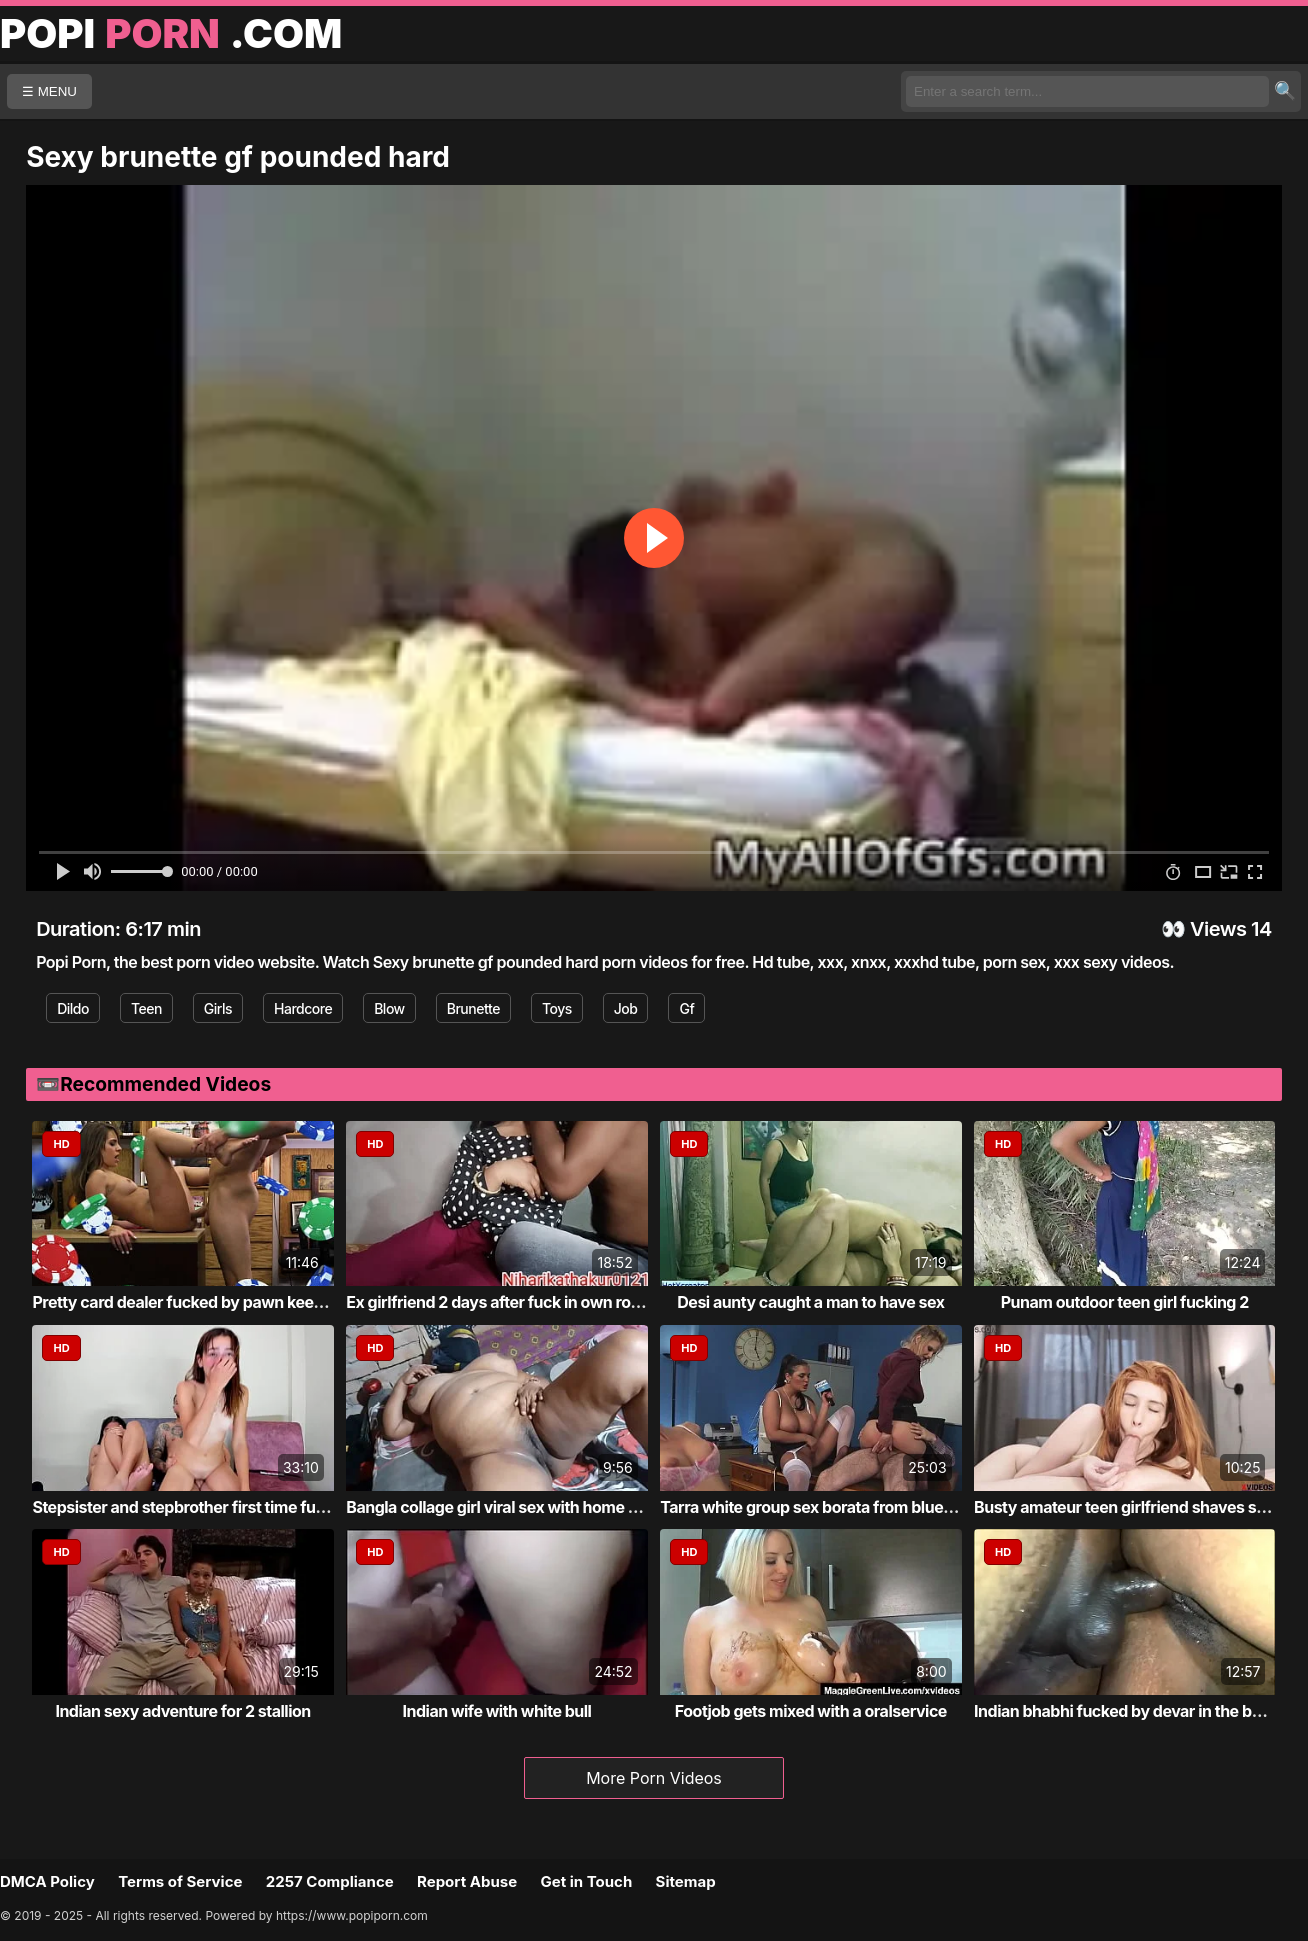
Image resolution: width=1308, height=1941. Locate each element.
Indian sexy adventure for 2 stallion (182, 1711)
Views (1218, 929)
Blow (389, 1008)
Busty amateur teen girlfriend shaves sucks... (1140, 1507)
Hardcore (303, 1008)
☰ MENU (49, 91)
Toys (557, 1008)
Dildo (73, 1008)
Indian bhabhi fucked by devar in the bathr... (1134, 1711)
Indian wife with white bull (497, 1711)
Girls (218, 1008)
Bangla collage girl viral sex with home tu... (501, 1507)
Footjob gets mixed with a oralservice (811, 1711)
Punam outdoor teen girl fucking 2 (1125, 1302)
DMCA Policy (47, 1881)
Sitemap (686, 1881)
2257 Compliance (330, 1881)
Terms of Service (180, 1881)
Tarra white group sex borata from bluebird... (823, 1507)
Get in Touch (586, 1881)
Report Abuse (467, 1881)
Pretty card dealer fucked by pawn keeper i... (195, 1302)
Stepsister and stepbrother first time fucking (194, 1507)
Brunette (473, 1008)
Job (626, 1008)
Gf (686, 1008)
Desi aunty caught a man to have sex (810, 1302)
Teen (146, 1008)
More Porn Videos (654, 1778)
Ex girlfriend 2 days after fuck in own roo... (500, 1302)
